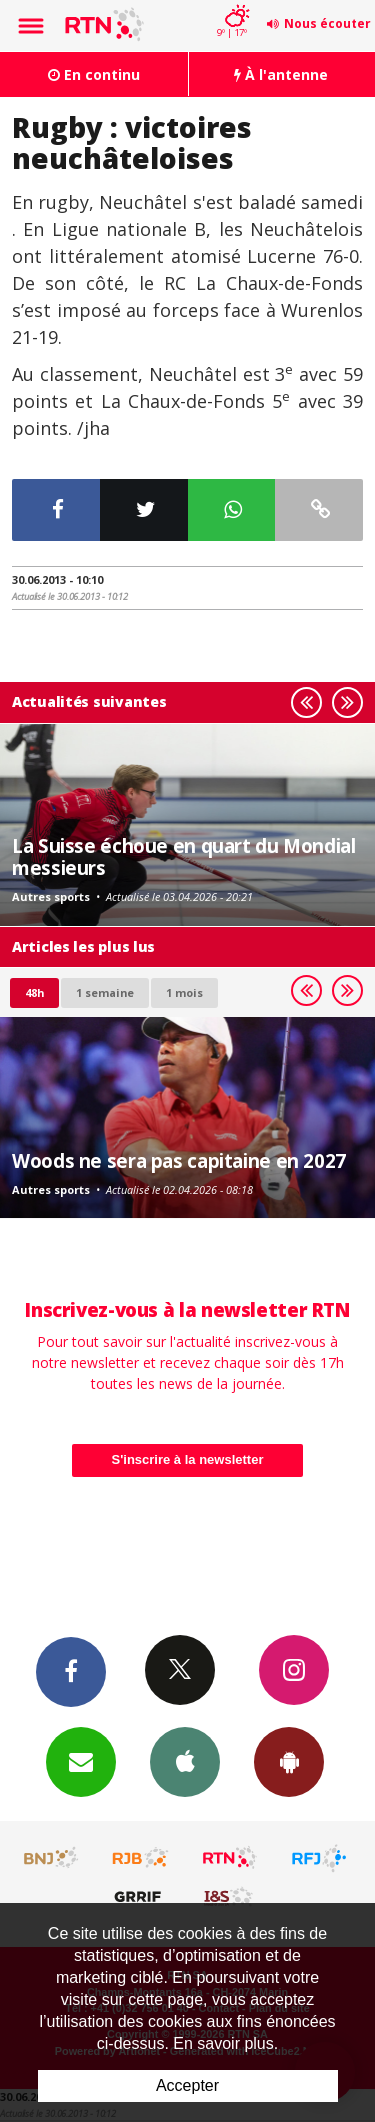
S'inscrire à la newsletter (188, 1459)
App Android (289, 1761)
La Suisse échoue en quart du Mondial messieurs (184, 856)
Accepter (187, 2085)
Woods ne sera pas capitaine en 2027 (179, 1160)
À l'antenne (281, 74)
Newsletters (81, 1761)
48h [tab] (34, 992)
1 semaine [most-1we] (105, 992)
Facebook (71, 1671)
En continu (94, 74)
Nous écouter (327, 23)
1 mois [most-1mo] (184, 992)
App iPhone (185, 1761)
